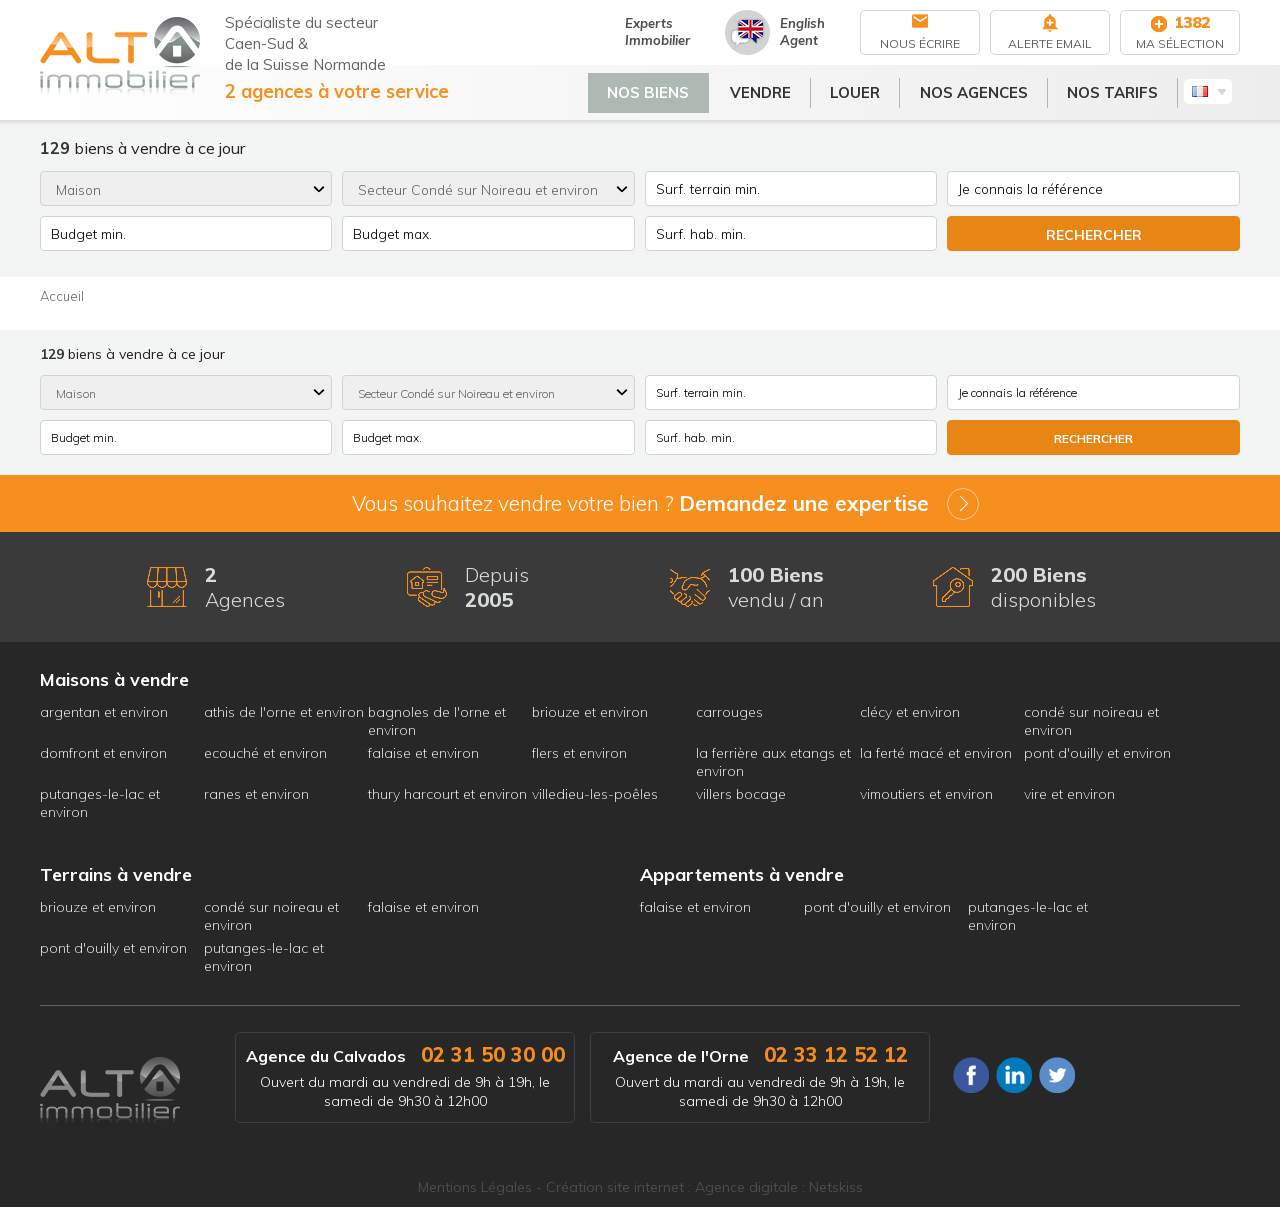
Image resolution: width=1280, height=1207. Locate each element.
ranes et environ (256, 794)
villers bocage (741, 794)
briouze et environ (590, 712)
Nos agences (982, 89)
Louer (863, 89)
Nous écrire (920, 43)
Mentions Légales (475, 1187)
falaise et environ (423, 753)
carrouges (729, 712)
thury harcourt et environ (447, 794)
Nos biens (657, 89)
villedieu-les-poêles (595, 794)
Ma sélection (1180, 43)
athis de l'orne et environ (284, 712)
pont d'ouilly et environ (1097, 753)
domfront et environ (103, 753)
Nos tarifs (1121, 89)
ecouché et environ (265, 753)
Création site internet (615, 1187)
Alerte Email (1050, 43)
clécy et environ (910, 712)
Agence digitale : (752, 1187)
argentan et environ (104, 712)
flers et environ (579, 753)
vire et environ (1069, 794)
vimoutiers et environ (926, 794)
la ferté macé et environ (936, 753)
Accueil (62, 296)
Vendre (768, 89)
